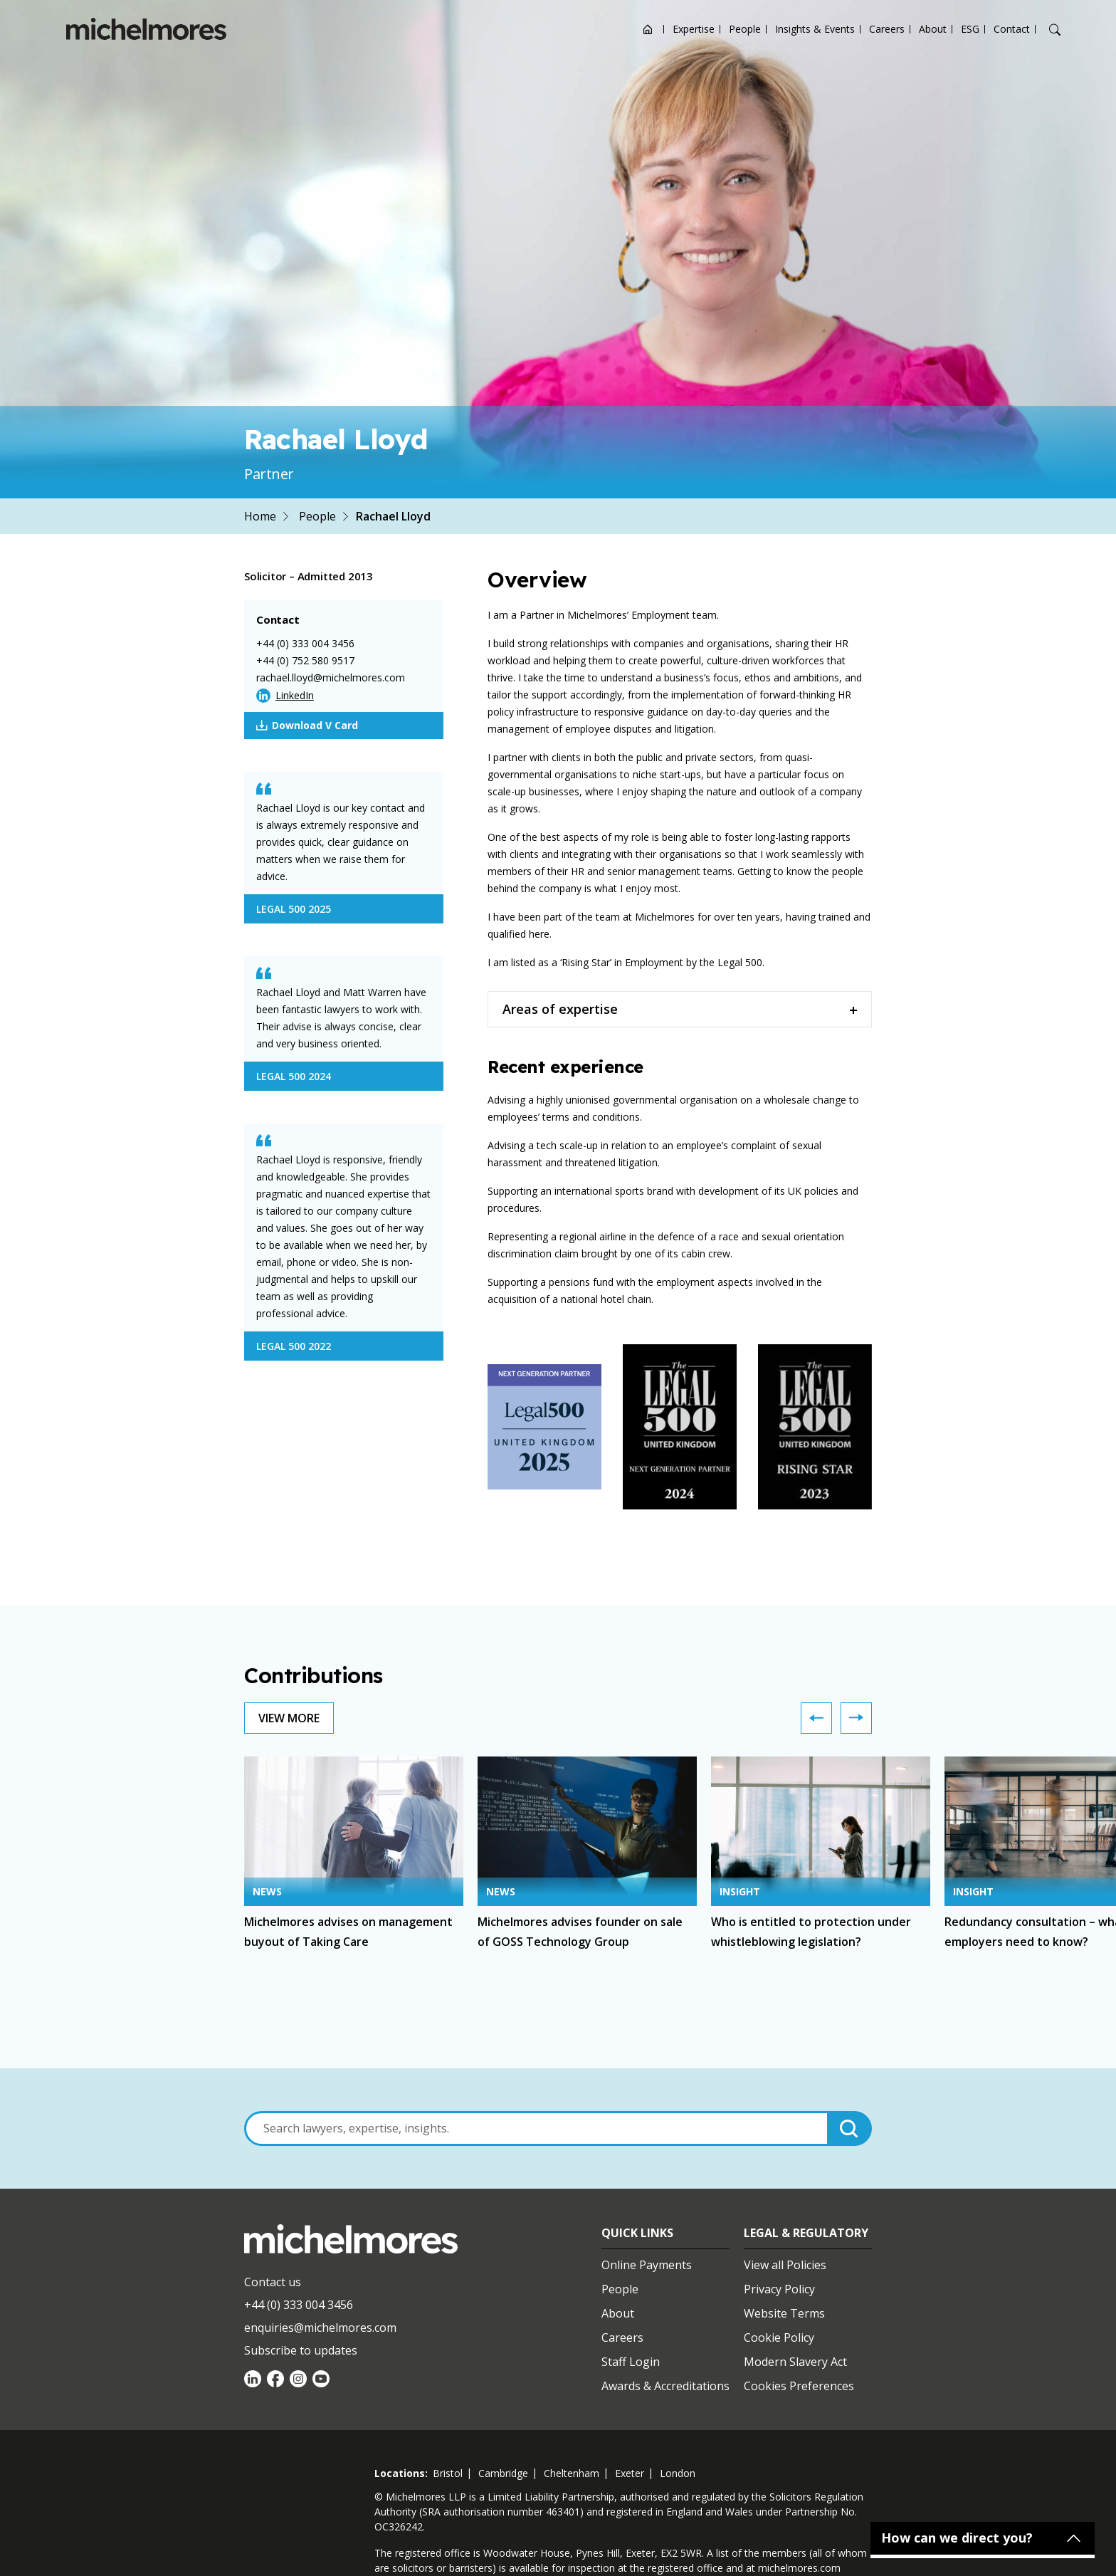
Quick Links (637, 2233)
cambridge (503, 2473)
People (745, 29)
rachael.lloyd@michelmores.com (330, 677)
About (933, 29)
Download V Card (307, 725)
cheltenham (571, 2473)
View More (289, 1718)
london (677, 2473)
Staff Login (630, 2362)
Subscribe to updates (300, 2350)
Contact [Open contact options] (1012, 29)
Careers (887, 29)
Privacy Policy (779, 2289)
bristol (448, 2473)
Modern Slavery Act (795, 2362)
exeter (629, 2473)
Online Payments (646, 2265)
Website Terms (784, 2313)
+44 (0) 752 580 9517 (305, 660)
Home (260, 516)
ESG (970, 29)
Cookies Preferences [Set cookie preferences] (799, 2386)
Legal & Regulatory (806, 2233)
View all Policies (785, 2265)
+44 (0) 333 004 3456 (305, 643)
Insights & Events (815, 29)
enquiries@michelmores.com (320, 2327)
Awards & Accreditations (665, 2386)
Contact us (272, 2282)
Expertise (694, 29)
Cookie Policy (779, 2337)
